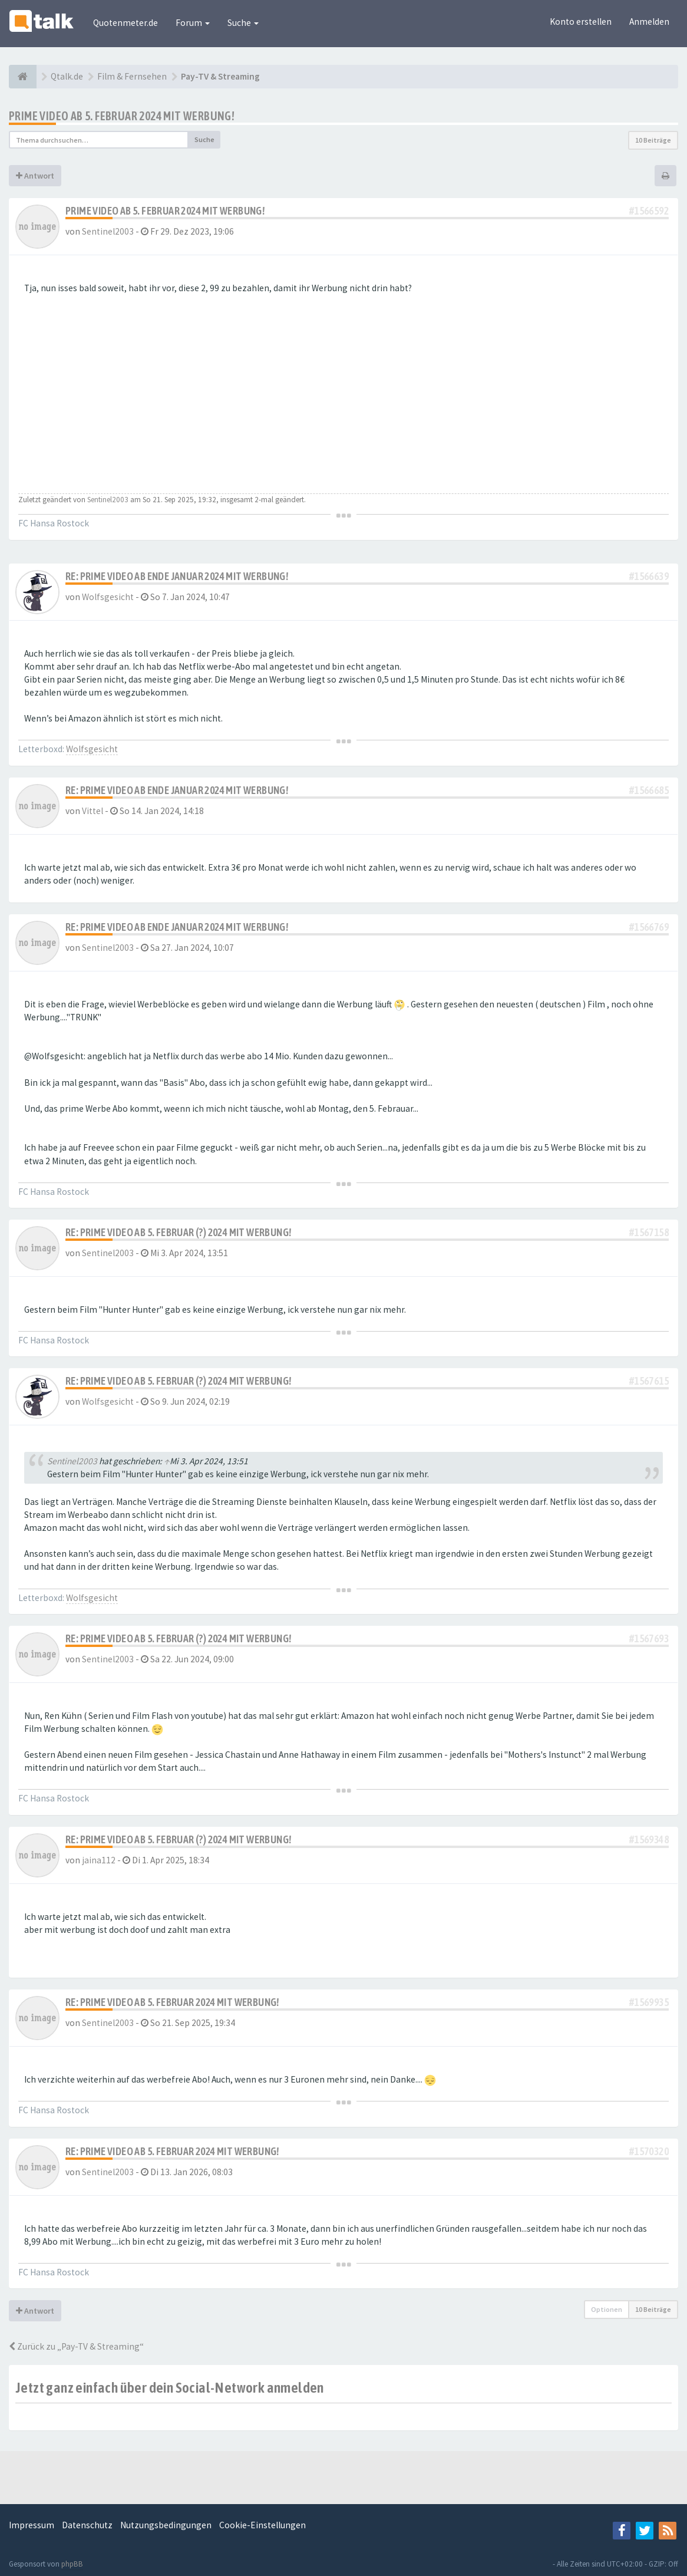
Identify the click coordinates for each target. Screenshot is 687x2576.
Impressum (31, 2525)
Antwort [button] (35, 175)
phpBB (72, 2564)
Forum (193, 22)
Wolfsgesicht (108, 596)
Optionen (606, 2309)
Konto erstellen (581, 21)
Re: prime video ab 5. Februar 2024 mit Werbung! (172, 2002)
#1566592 (649, 211)
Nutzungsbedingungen (166, 2525)
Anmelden (649, 21)
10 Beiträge (653, 140)
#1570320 (649, 2151)
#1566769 (649, 927)
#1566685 (649, 790)
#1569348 (649, 1839)
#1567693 (649, 1638)
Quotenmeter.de (125, 22)
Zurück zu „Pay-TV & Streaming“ (76, 2346)
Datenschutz (87, 2525)
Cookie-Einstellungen (262, 2525)
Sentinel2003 (108, 231)
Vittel (92, 810)
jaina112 (98, 1860)
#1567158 (649, 1232)
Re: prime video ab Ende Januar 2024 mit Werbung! (176, 576)
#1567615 (649, 1381)
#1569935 (649, 2002)
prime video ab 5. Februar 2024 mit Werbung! (121, 116)
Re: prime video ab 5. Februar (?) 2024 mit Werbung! (178, 1232)
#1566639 (649, 576)
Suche (243, 22)
